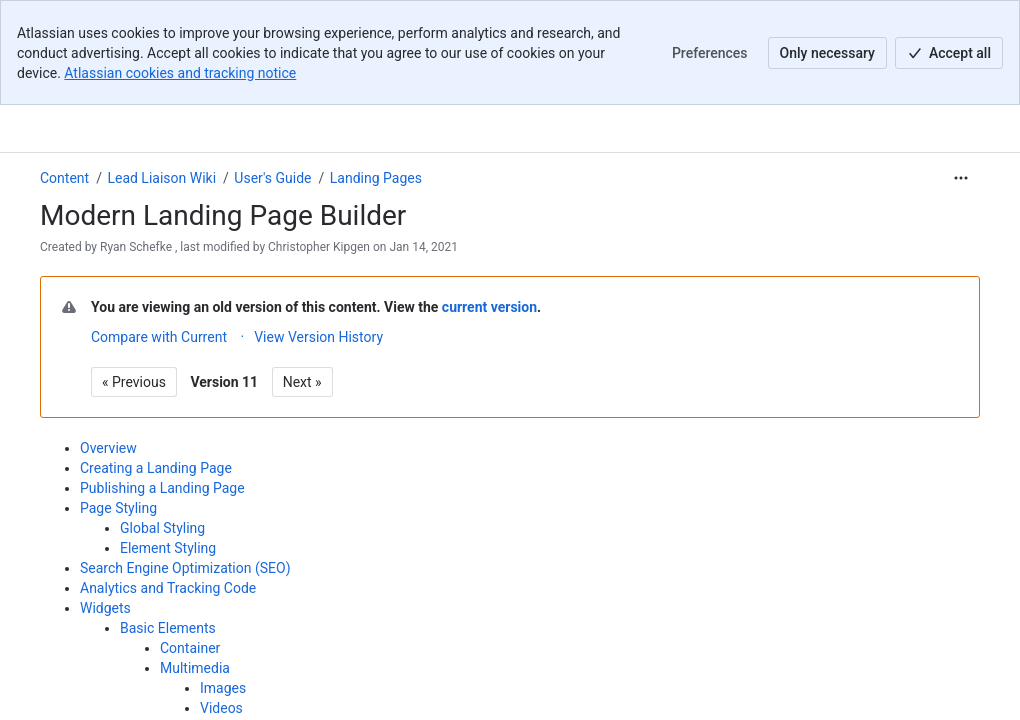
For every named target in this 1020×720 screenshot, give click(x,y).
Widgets (105, 608)
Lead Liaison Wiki (161, 178)
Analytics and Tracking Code (168, 588)
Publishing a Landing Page (162, 488)
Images (223, 688)
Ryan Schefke (136, 247)
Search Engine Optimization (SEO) (185, 568)
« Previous (134, 382)
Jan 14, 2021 (423, 247)
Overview (108, 448)
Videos (221, 708)
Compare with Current (159, 337)
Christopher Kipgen (319, 247)
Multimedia (195, 668)
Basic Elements (168, 628)
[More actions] (961, 178)
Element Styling (168, 548)
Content (64, 178)
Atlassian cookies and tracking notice (180, 73)
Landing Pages (376, 178)
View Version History (318, 337)
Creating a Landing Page (156, 468)
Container (190, 648)
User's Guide (272, 178)
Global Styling (162, 528)
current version (489, 307)
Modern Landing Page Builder (223, 215)
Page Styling (118, 508)
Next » (302, 382)
